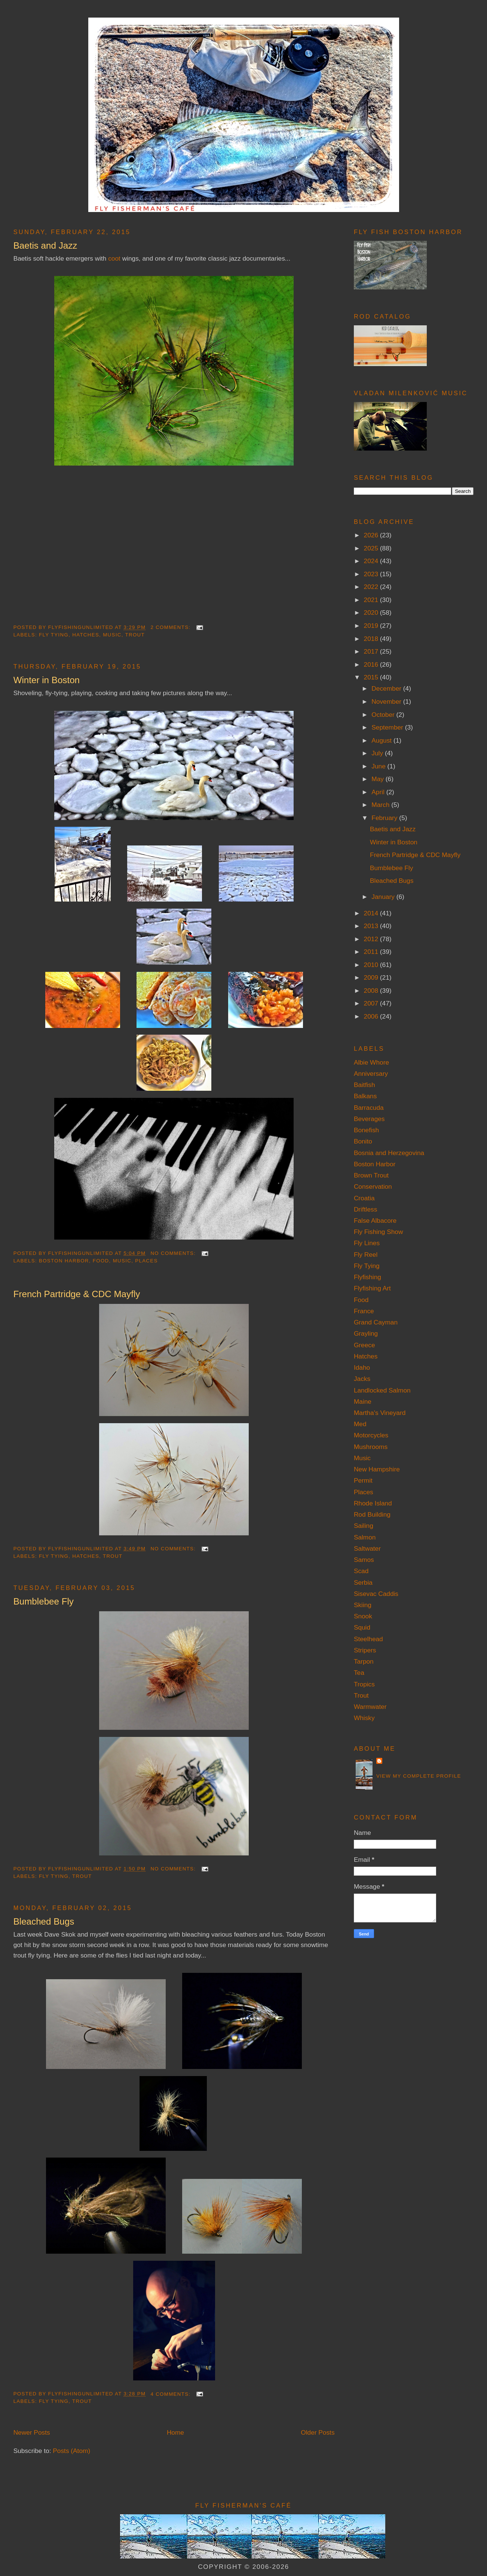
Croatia (364, 1198)
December (387, 688)
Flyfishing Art (372, 1288)
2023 (372, 574)
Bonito (363, 1141)
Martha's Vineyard (379, 1412)
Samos (364, 1559)
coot (114, 258)
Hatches (85, 635)
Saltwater (367, 1548)
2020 (372, 612)
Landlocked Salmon (382, 1390)
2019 (372, 625)
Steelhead (368, 1639)
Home (175, 2432)
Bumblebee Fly (43, 1601)
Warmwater (370, 1706)
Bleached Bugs (43, 1921)
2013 (372, 926)
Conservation (373, 1186)
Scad (361, 1571)
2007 (372, 1003)
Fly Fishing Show (378, 1231)
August (382, 740)
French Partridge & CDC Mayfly (76, 1294)
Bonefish (366, 1130)
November (387, 701)
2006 (372, 1016)
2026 (372, 535)
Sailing (363, 1525)
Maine (362, 1401)
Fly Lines (367, 1243)
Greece (364, 1345)
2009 (372, 977)
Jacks (362, 1378)
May (378, 779)
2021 (372, 600)
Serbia (363, 1582)
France (364, 1311)
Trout (135, 635)
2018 (372, 638)
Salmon (365, 1537)
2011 (372, 951)
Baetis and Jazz (45, 245)
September (388, 727)
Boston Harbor (64, 1261)
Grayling (366, 1333)
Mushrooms (371, 1446)
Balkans (365, 1096)
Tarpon (364, 1661)
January (383, 896)
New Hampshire (377, 1469)
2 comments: (171, 627)
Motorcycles (371, 1435)
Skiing (362, 1605)
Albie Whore (371, 1062)
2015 (372, 677)
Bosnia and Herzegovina (389, 1153)
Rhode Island (373, 1503)
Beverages (369, 1119)
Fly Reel (365, 1254)
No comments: (173, 1253)
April (378, 792)
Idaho (362, 1367)
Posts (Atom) (71, 2450)
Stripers (365, 1650)
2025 (372, 548)
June (379, 766)
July (378, 753)
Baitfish (364, 1085)
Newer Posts (31, 2432)
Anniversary (371, 1073)
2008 (372, 990)
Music (112, 635)
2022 (372, 586)
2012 (372, 939)
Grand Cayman (376, 1322)
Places (146, 1261)
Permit (363, 1480)
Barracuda (369, 1107)
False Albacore (375, 1220)
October (383, 714)
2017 (372, 651)
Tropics (364, 1684)
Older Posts (317, 2432)
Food (101, 1261)
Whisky (364, 1718)
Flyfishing (367, 1277)
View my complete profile (418, 1776)
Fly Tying (53, 635)
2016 (372, 664)
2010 (372, 964)
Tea (359, 1672)
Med (360, 1424)
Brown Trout (371, 1175)
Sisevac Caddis (376, 1593)
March (381, 804)
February (385, 818)
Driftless (365, 1209)
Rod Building (372, 1514)
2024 (372, 561)
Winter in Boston (46, 680)
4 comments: (171, 2394)
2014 (372, 913)
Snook (363, 1616)
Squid (362, 1627)
